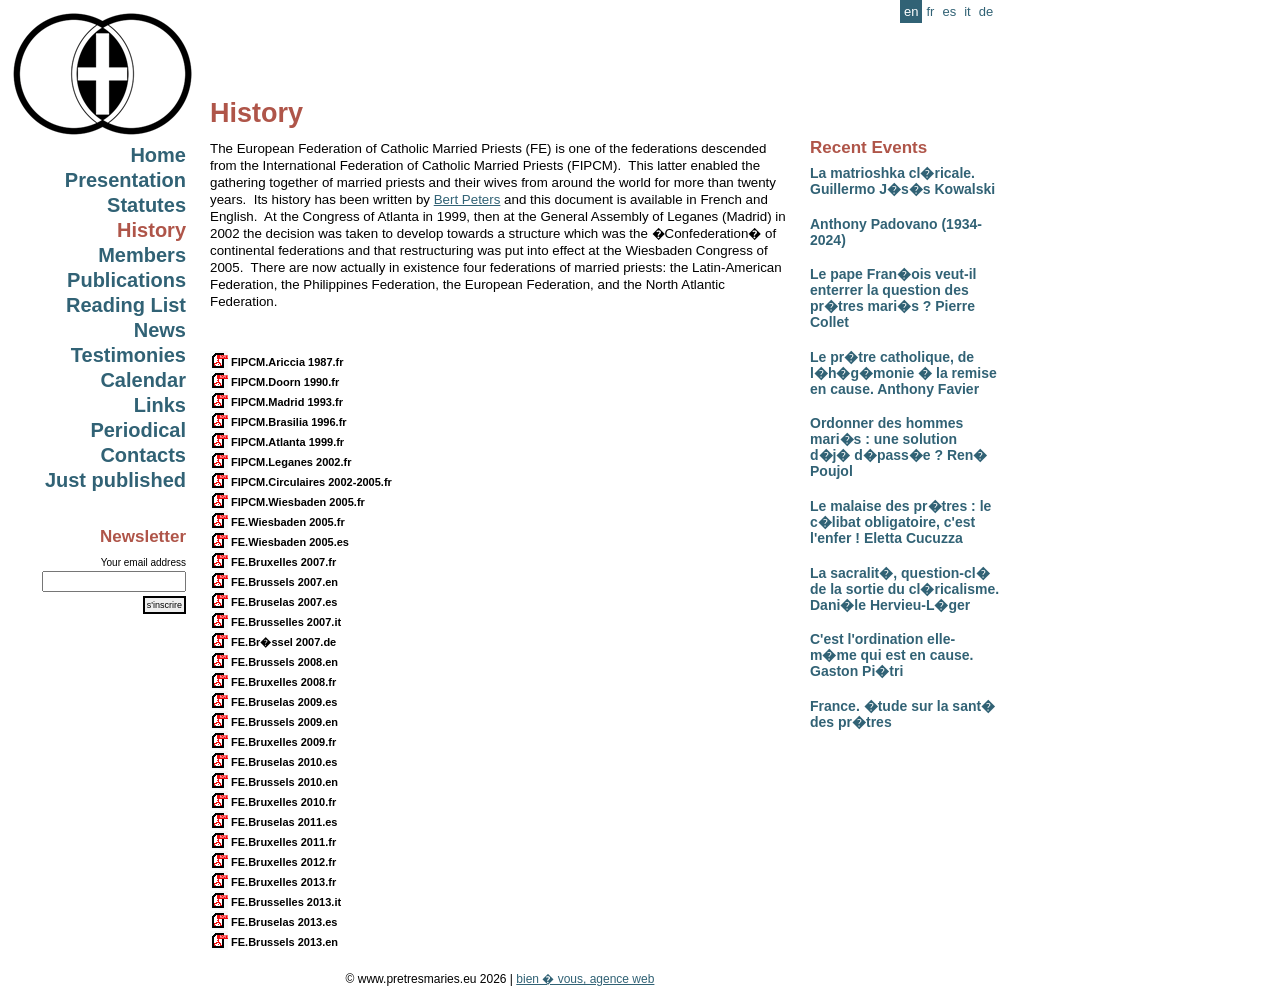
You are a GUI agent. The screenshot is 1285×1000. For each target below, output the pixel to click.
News (160, 330)
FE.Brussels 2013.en (274, 942)
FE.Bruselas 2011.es (273, 822)
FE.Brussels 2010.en (274, 782)
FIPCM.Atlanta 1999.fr (277, 442)
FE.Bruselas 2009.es (273, 702)
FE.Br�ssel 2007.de (273, 642)
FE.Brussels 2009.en (274, 722)
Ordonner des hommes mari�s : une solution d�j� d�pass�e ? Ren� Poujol (898, 447)
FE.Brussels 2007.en (274, 582)
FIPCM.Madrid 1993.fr (276, 402)
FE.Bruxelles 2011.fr (273, 842)
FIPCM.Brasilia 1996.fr (278, 422)
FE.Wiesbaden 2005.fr (277, 522)
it (967, 11)
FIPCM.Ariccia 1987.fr (277, 362)
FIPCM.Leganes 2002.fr (281, 462)
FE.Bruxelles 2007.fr (273, 562)
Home (158, 155)
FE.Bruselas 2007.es (273, 602)
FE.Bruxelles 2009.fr (273, 742)
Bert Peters (467, 199)
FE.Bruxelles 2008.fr (273, 682)
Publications (126, 280)
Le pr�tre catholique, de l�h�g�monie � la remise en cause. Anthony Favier (903, 373)
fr (930, 11)
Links (160, 405)
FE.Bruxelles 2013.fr (273, 882)
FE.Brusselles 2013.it (275, 902)
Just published (115, 480)
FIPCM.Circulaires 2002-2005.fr (301, 482)
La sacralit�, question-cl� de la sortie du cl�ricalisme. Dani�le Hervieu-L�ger (904, 589)
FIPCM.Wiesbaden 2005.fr (287, 502)
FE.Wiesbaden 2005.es (279, 542)
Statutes (146, 205)
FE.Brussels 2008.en (274, 662)
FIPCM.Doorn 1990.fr (274, 382)
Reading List (126, 305)
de (986, 11)
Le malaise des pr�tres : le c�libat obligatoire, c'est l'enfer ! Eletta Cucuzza (900, 522)
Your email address (143, 562)
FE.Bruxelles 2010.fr (273, 802)
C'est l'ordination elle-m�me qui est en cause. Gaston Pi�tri (891, 655)
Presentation (125, 180)
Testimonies (128, 355)
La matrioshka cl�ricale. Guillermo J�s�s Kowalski (902, 181)
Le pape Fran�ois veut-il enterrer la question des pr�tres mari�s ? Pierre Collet (893, 298)
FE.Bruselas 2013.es (273, 922)
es (949, 11)
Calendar (143, 380)
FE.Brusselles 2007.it (275, 622)
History (151, 230)
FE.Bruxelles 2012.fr (273, 862)
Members (142, 255)
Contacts (143, 455)
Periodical (138, 430)
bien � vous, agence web (585, 979)
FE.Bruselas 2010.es (273, 762)
